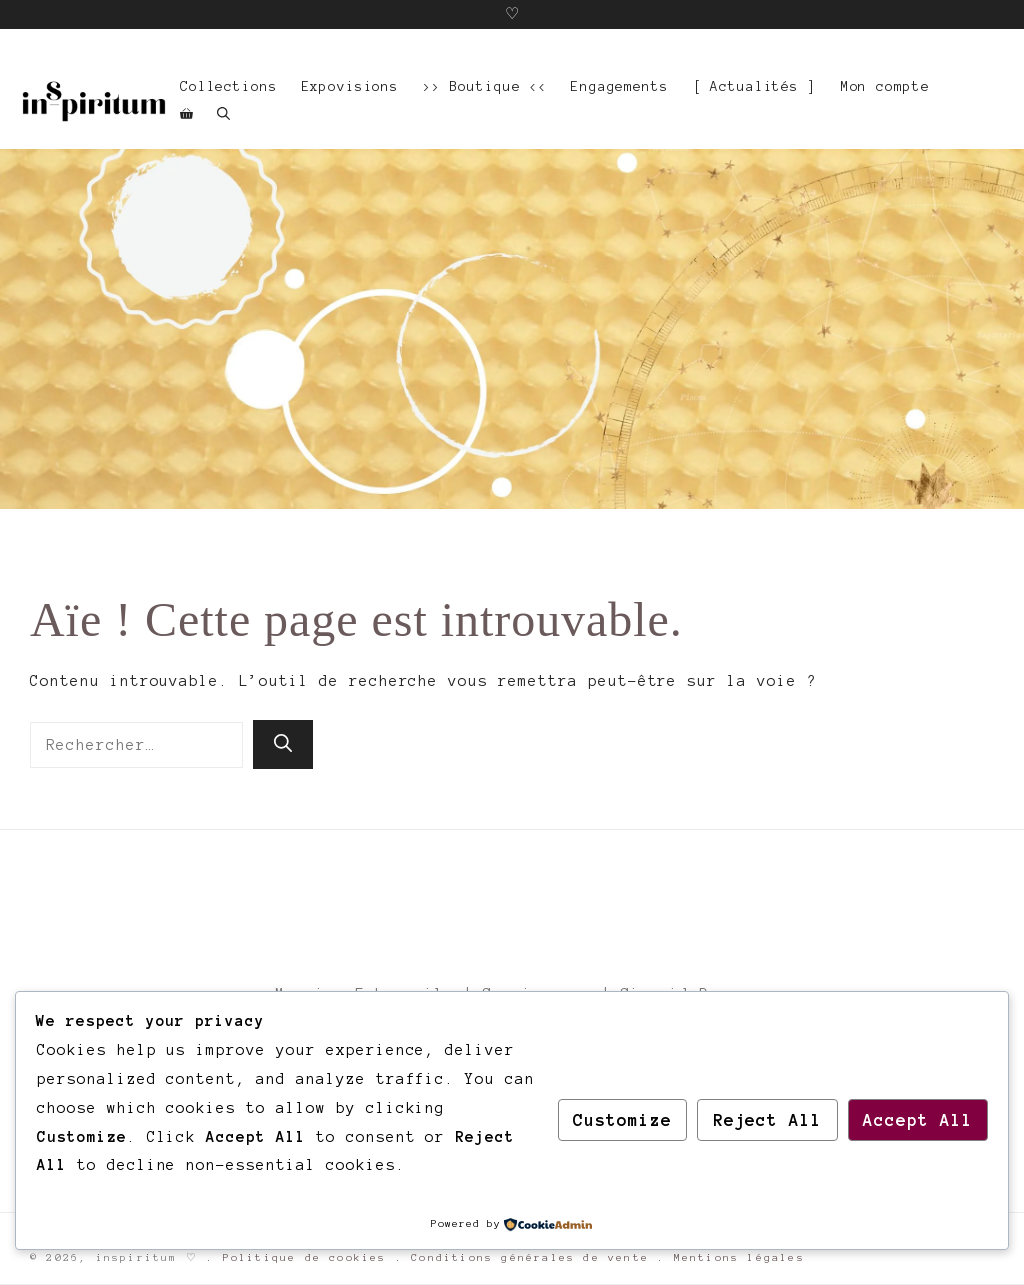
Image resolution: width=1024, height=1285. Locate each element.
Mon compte (885, 86)
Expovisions (351, 86)
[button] (223, 115)
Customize (622, 1120)
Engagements (620, 86)
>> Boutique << (485, 86)
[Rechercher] (283, 744)
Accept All (918, 1120)
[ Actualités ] (755, 86)
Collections (229, 86)
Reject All (768, 1120)
